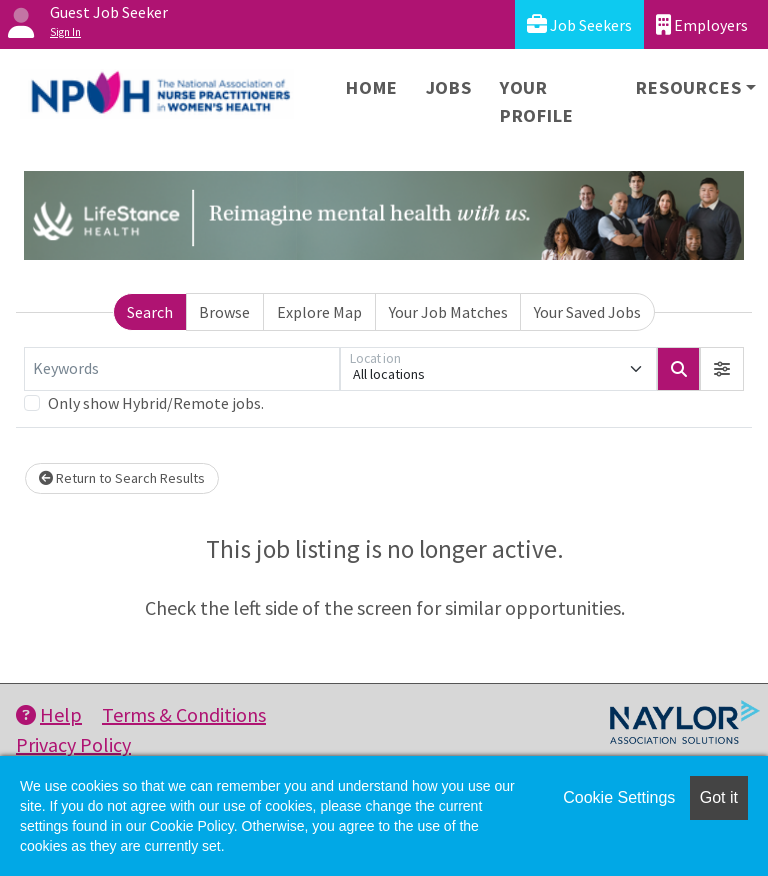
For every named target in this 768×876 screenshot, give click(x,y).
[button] (722, 369)
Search (150, 312)
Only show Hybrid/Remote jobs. (156, 403)
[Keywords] (182, 369)
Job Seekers (579, 24)
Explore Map (319, 312)
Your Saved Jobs (587, 312)
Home (371, 87)
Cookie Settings (619, 797)
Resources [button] (688, 87)
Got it (719, 797)
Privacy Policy (73, 744)
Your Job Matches (448, 312)
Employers (702, 24)
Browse (224, 312)
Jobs (449, 87)
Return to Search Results (122, 478)
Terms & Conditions (184, 714)
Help (49, 714)
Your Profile (537, 101)
